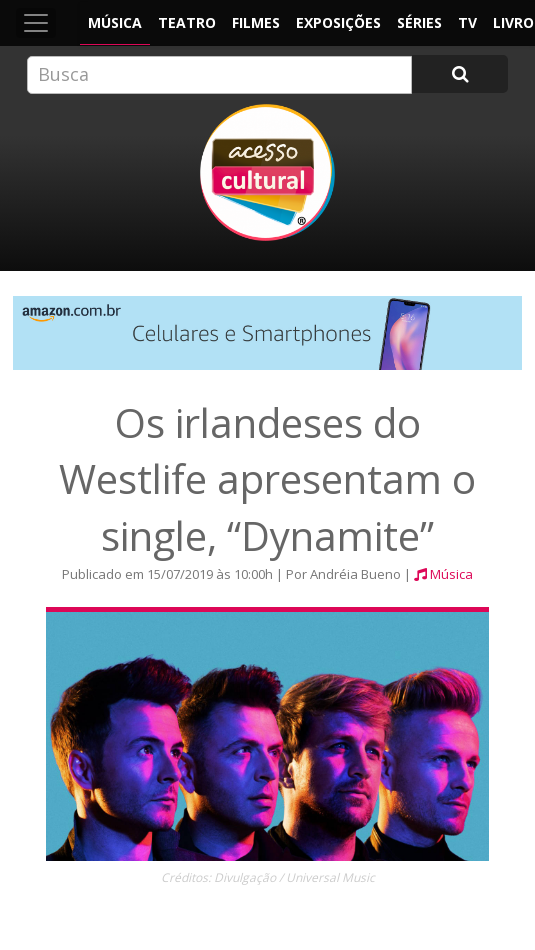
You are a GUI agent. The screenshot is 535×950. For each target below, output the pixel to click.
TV (467, 22)
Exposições (338, 22)
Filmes (256, 22)
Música (115, 22)
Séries (419, 22)
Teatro (187, 22)
